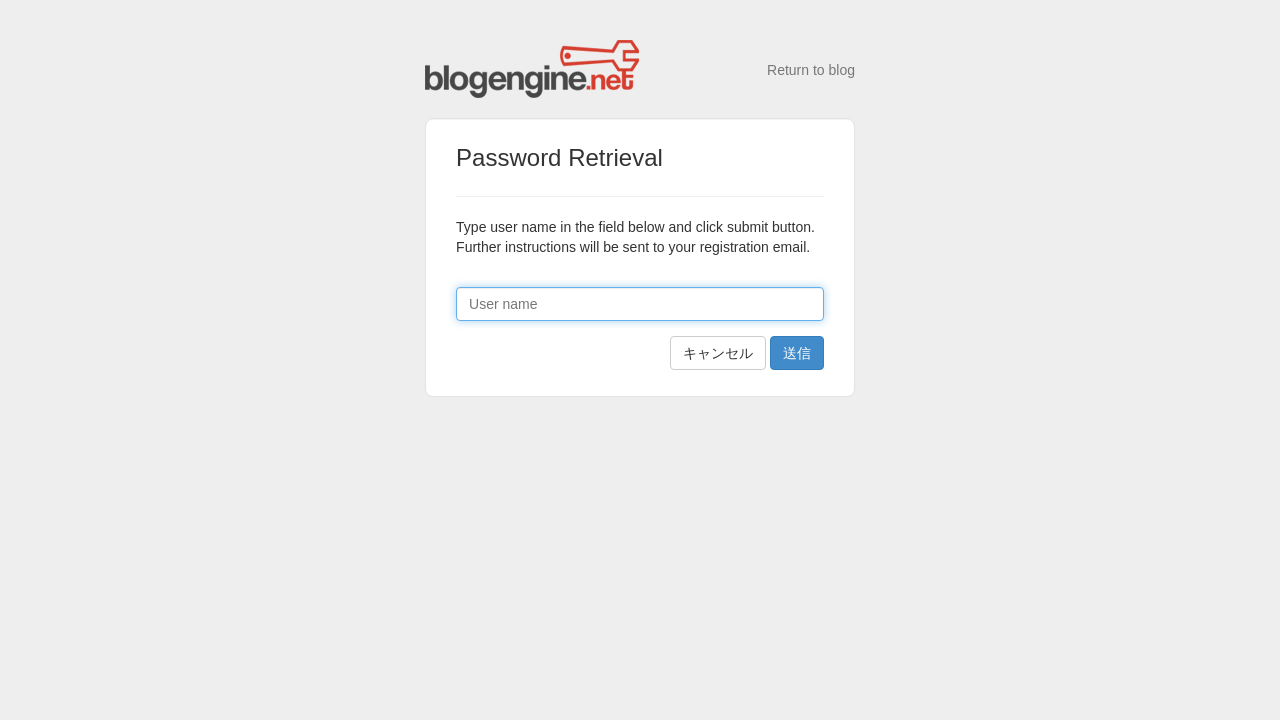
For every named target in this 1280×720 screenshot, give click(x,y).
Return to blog (811, 70)
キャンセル (718, 353)
